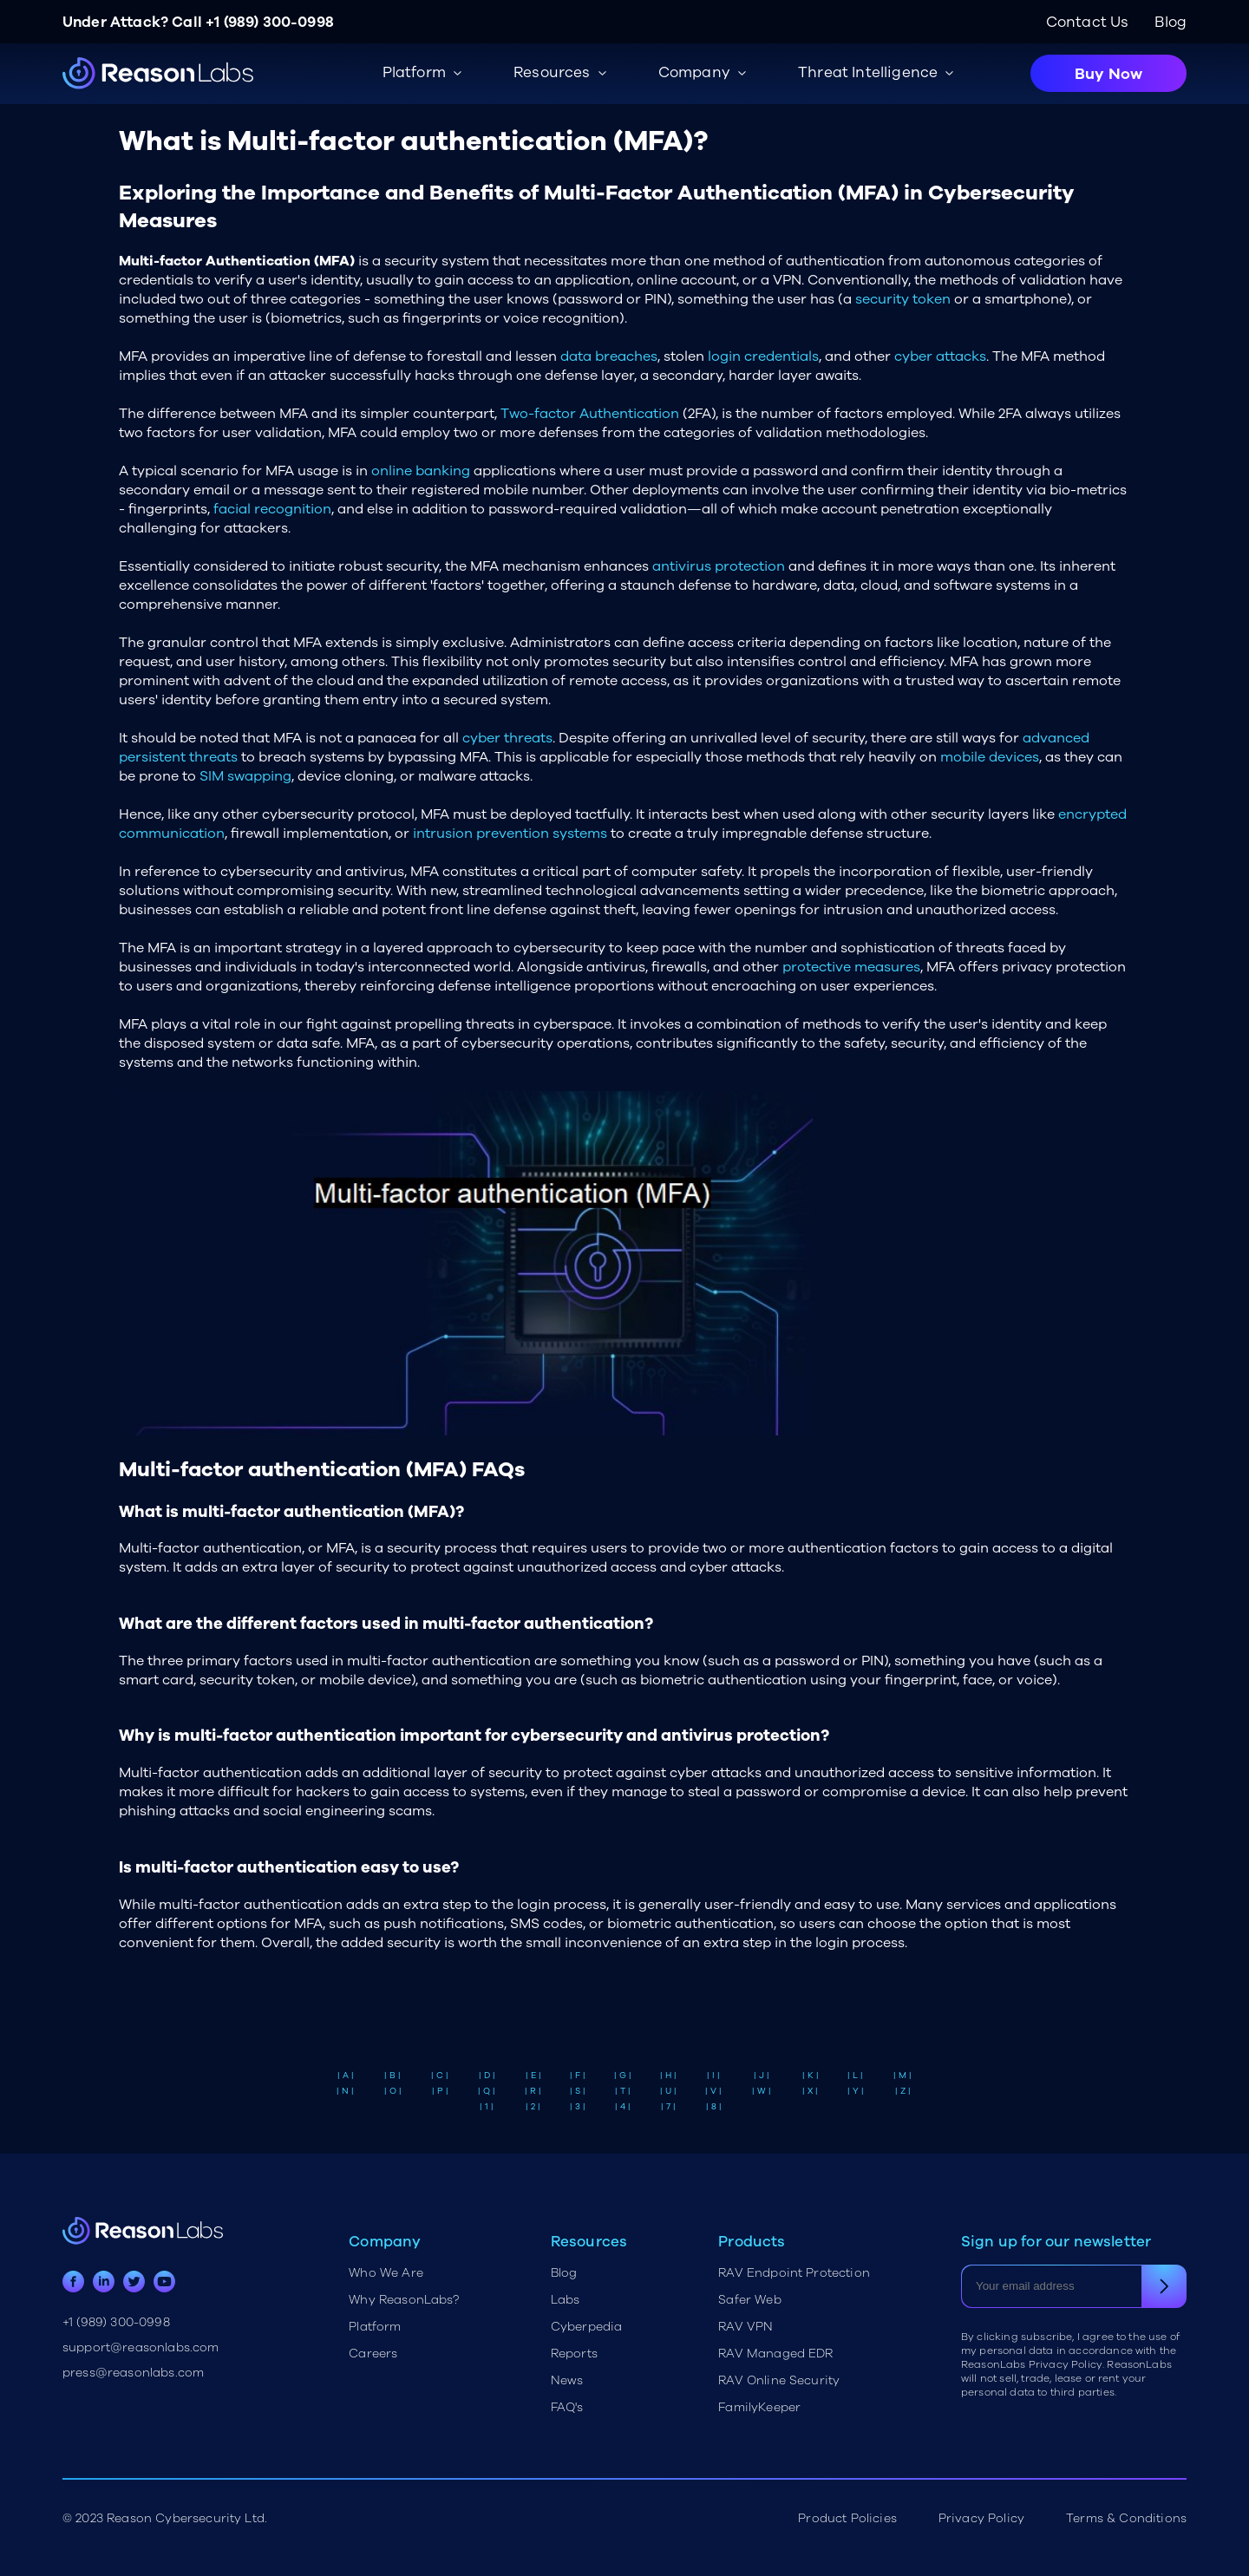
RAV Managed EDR (775, 2353)
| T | (623, 2091)
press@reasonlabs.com (133, 2372)
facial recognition (272, 509)
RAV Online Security (779, 2380)
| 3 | (577, 2107)
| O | (393, 2091)
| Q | (486, 2091)
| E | (533, 2075)
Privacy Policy (981, 2518)
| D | (487, 2075)
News (567, 2380)
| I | (713, 2075)
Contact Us (1087, 22)
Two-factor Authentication (589, 413)
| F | (577, 2075)
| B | (392, 2075)
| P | (440, 2091)
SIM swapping (245, 776)
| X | (810, 2091)
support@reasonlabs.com (140, 2347)
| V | (713, 2091)
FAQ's (567, 2407)
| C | (439, 2075)
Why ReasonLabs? (404, 2300)
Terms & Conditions (1126, 2518)
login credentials (763, 356)
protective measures (851, 967)
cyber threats (507, 738)
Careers (373, 2353)
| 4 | (623, 2107)
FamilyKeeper (759, 2407)
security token (903, 299)
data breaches (608, 356)
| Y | (855, 2091)
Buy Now (1108, 73)
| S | (577, 2091)
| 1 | (487, 2107)
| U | (668, 2091)
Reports (574, 2353)
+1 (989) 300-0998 (270, 22)
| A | (345, 2075)
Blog (1170, 22)
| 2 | (533, 2107)
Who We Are (386, 2273)
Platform (375, 2326)
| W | (761, 2091)
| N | (345, 2091)
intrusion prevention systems (510, 833)
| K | (810, 2075)
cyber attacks (940, 356)
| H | (668, 2075)
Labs (565, 2300)
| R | (533, 2091)
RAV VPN (745, 2326)
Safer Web (749, 2300)
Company (694, 72)
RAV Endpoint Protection (794, 2273)
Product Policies (847, 2518)
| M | (902, 2075)
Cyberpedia (587, 2326)
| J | (761, 2075)
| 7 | (668, 2107)
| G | (622, 2075)
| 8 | (714, 2107)
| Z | (903, 2091)
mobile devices (989, 757)
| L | (855, 2075)
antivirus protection (718, 566)
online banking (420, 471)
